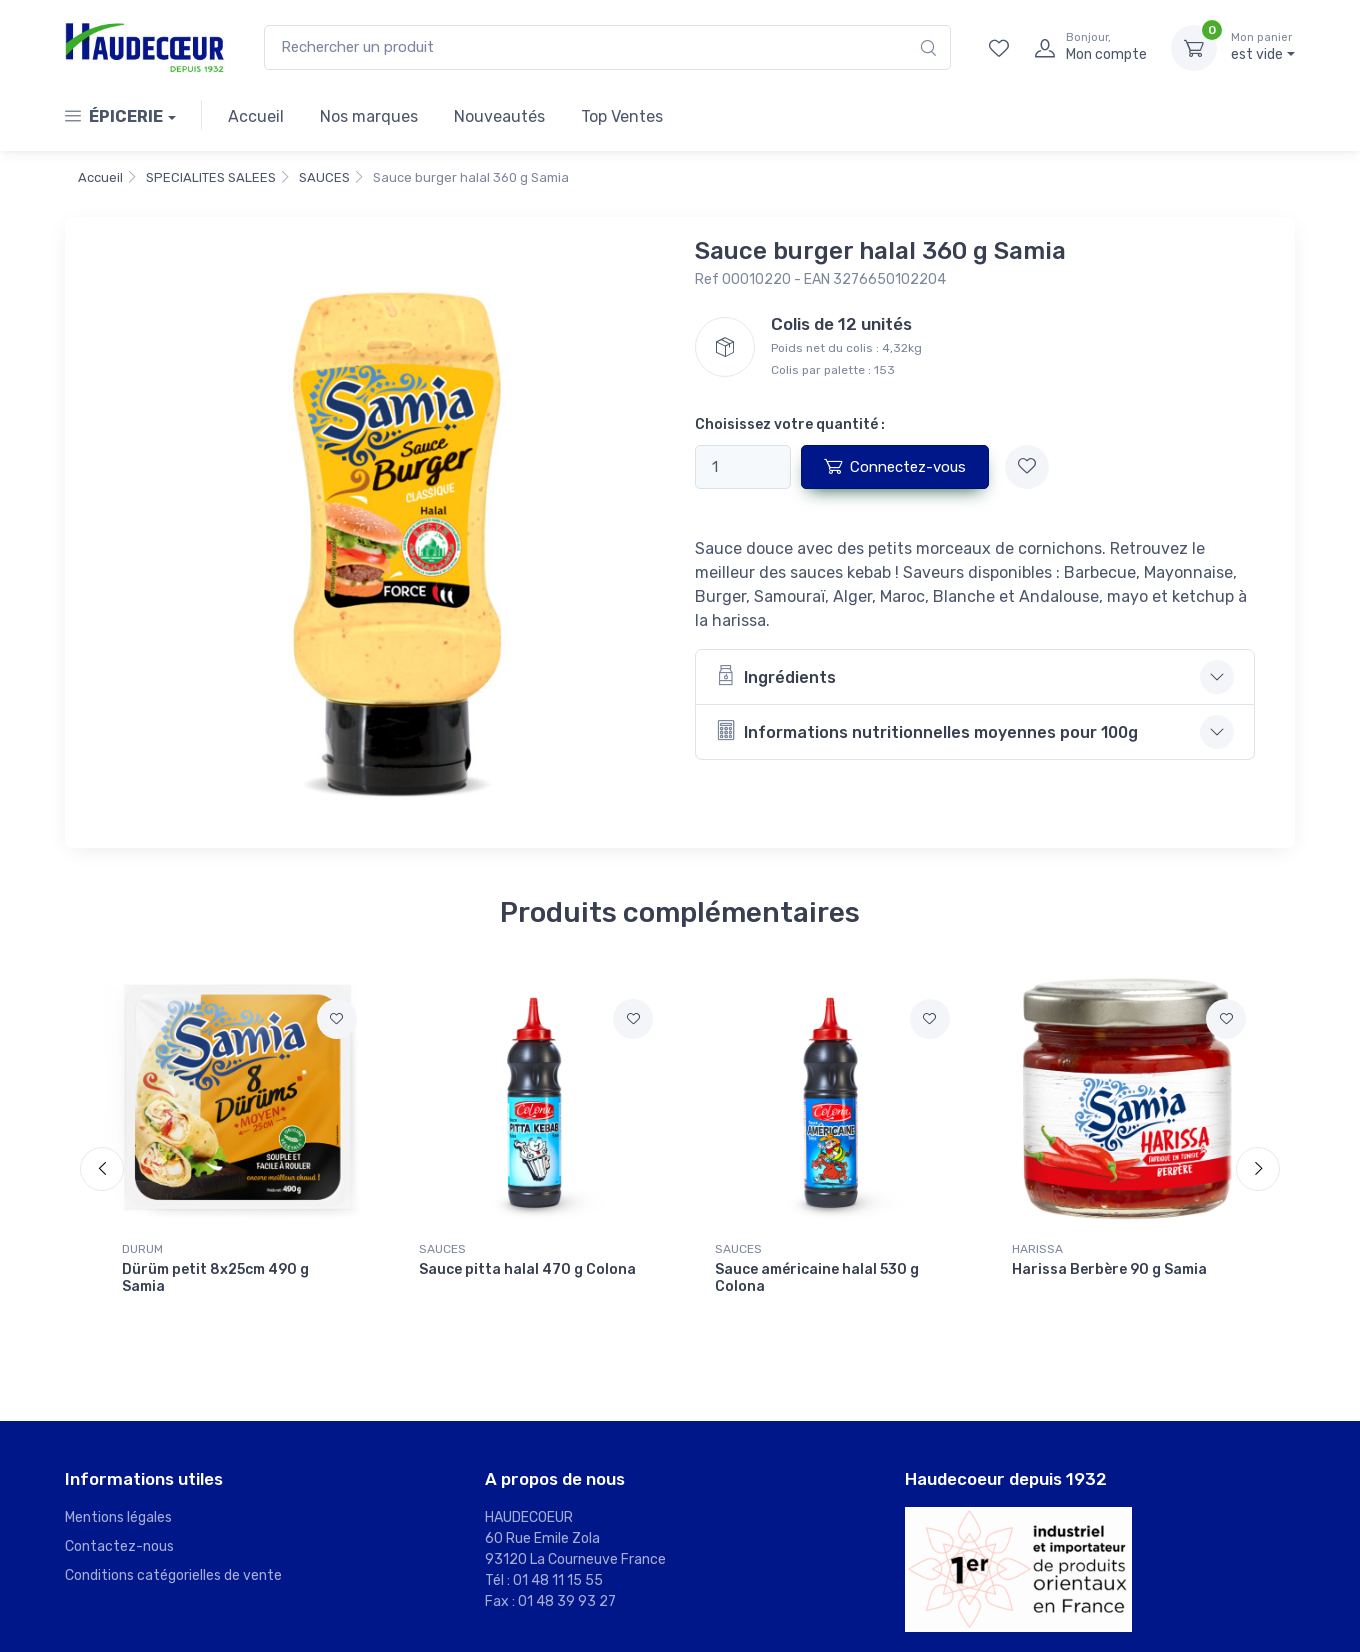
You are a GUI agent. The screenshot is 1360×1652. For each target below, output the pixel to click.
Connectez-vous (895, 466)
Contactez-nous (119, 1546)
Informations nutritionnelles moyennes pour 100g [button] (927, 730)
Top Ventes (622, 116)
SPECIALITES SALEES (211, 177)
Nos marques (369, 116)
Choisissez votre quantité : (790, 424)
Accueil (256, 116)
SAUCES (324, 177)
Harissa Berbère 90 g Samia (1109, 1269)
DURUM (142, 1249)
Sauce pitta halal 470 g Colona (527, 1269)
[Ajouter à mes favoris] (1027, 467)
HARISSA (1037, 1249)
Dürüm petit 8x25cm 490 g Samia (215, 1278)
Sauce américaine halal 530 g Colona (817, 1278)
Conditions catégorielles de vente (173, 1575)
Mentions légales (118, 1517)
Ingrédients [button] (776, 675)
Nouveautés (499, 116)
